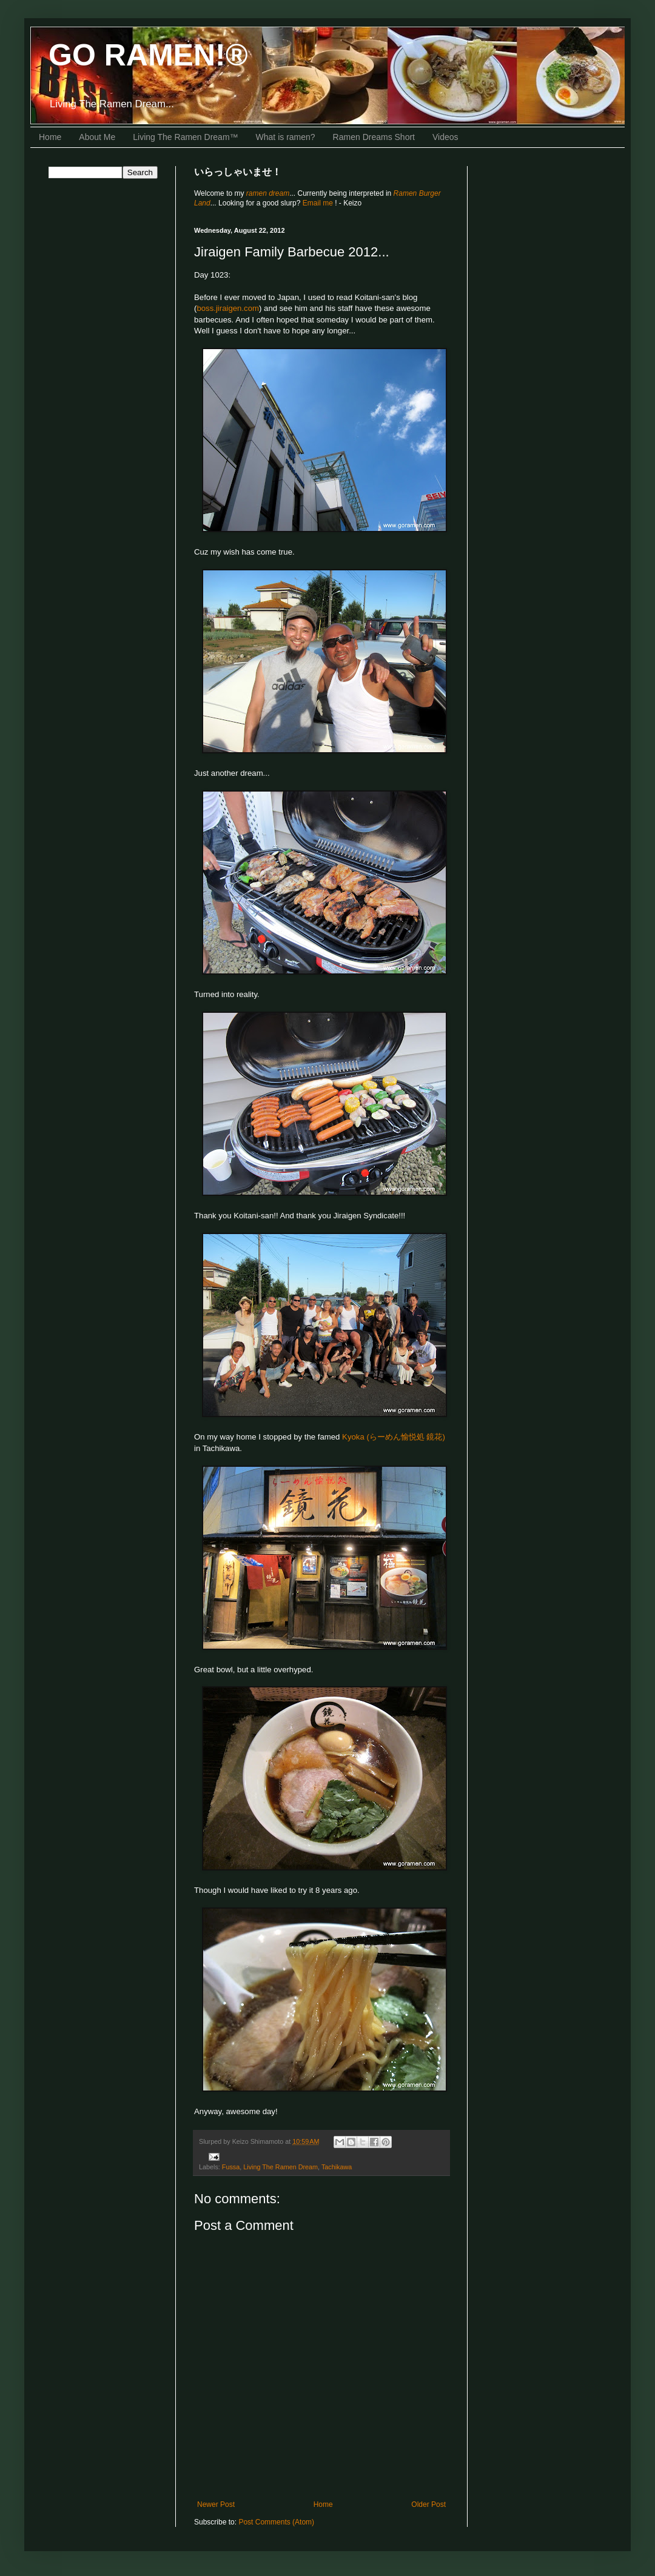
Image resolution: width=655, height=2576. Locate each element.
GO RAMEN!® (148, 55)
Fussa (231, 2167)
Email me (319, 203)
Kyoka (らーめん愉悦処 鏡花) (393, 1436)
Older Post (428, 2504)
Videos (445, 137)
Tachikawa (336, 2167)
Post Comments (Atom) (276, 2522)
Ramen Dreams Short (374, 137)
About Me (97, 137)
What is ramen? (285, 137)
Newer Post (216, 2504)
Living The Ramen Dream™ (185, 137)
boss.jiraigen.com (227, 308)
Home (50, 137)
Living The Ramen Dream (280, 2167)
